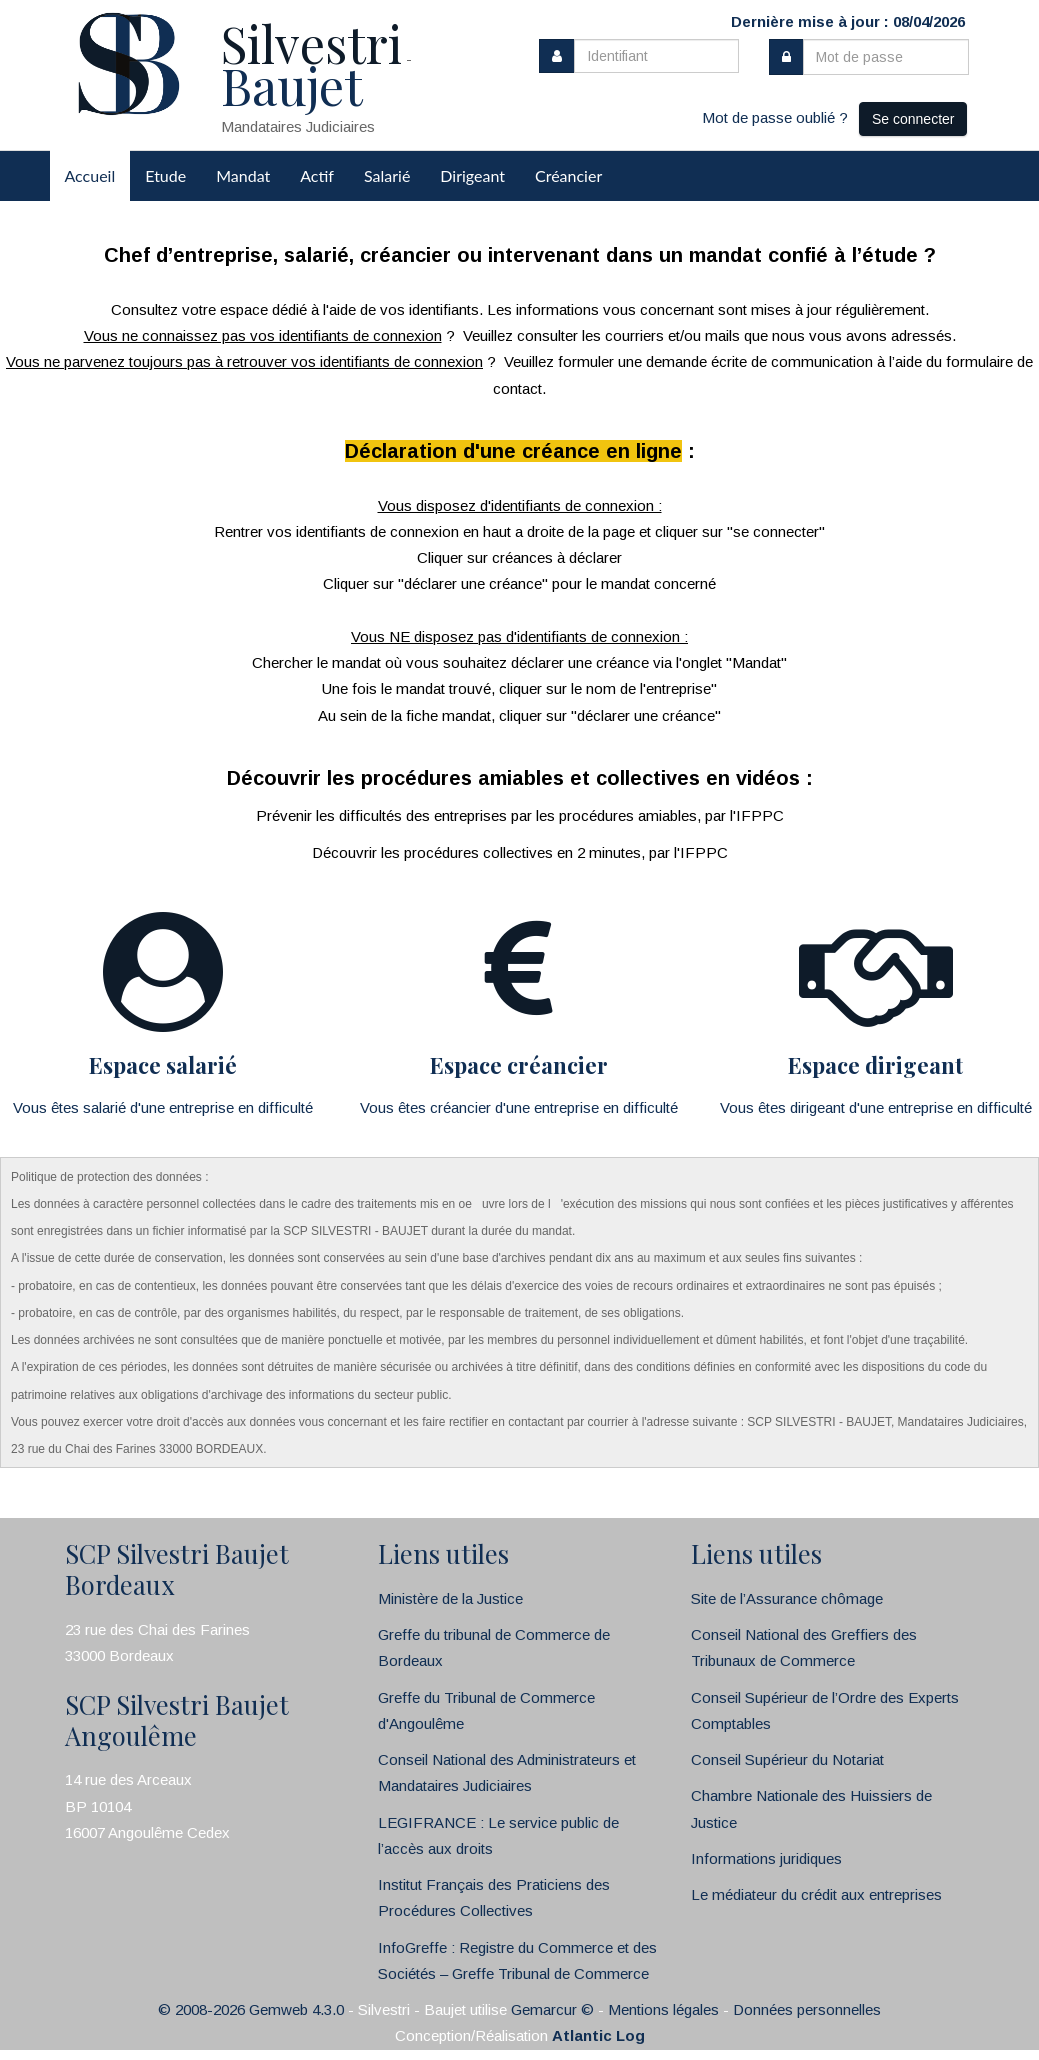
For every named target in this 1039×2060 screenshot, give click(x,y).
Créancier (568, 175)
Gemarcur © (552, 2009)
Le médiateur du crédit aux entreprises (816, 1894)
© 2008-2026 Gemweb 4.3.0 (251, 2009)
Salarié (387, 175)
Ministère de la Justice (450, 1598)
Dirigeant (472, 175)
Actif (317, 175)
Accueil (90, 175)
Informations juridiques (766, 1858)
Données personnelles (807, 2009)
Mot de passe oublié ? (775, 117)
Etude (165, 175)
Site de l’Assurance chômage (787, 1598)
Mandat (243, 175)
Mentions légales (663, 2009)
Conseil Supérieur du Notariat (787, 1759)
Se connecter (913, 119)
